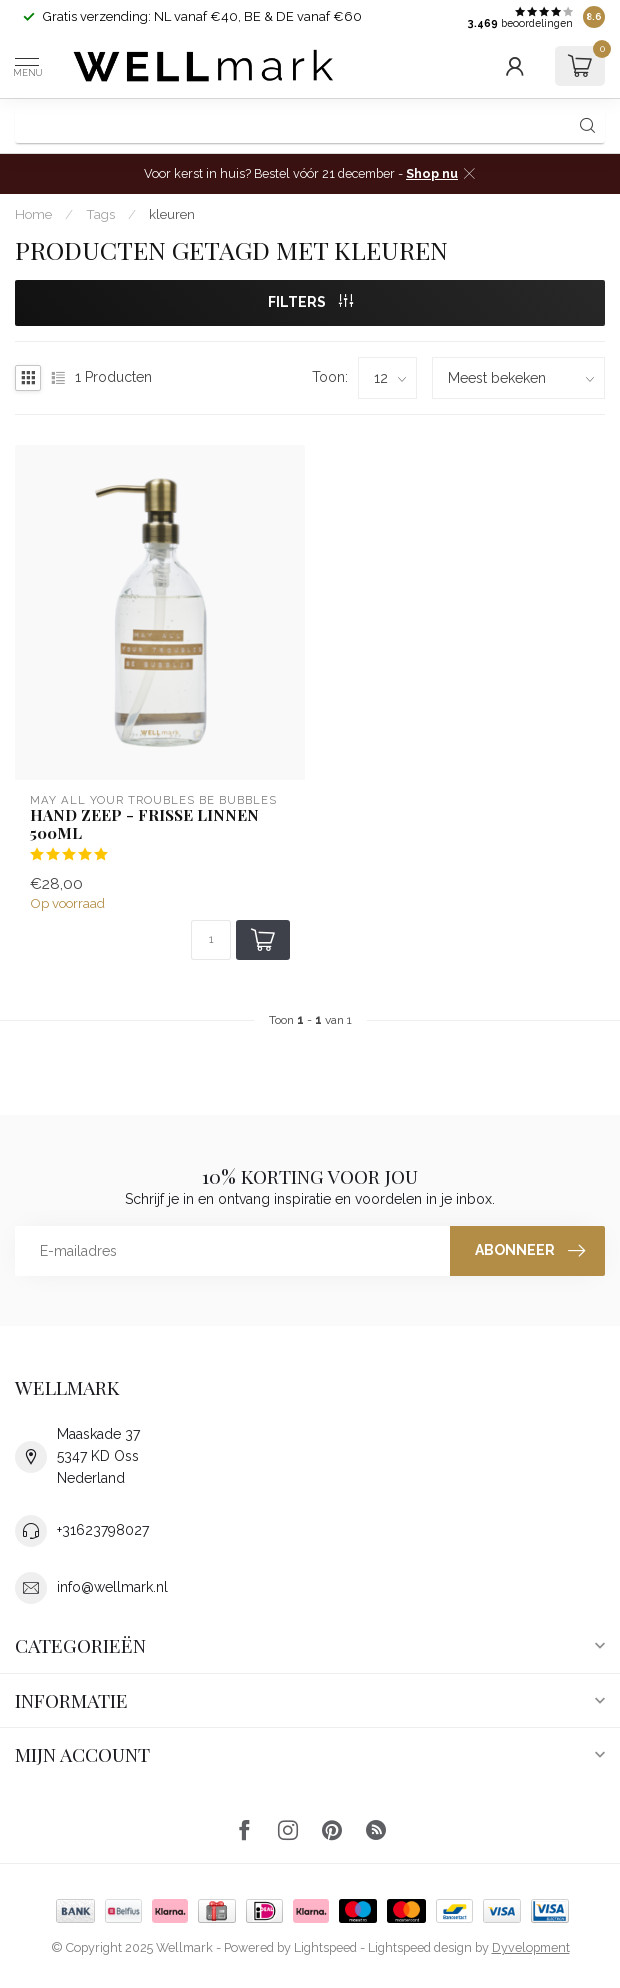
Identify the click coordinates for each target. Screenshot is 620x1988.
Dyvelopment (531, 1947)
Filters (310, 302)
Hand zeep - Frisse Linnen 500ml (144, 824)
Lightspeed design (420, 1947)
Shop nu (432, 173)
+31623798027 (103, 1530)
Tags (100, 214)
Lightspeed (325, 1947)
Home (33, 214)
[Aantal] (211, 940)
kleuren (172, 214)
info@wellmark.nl (112, 1587)
